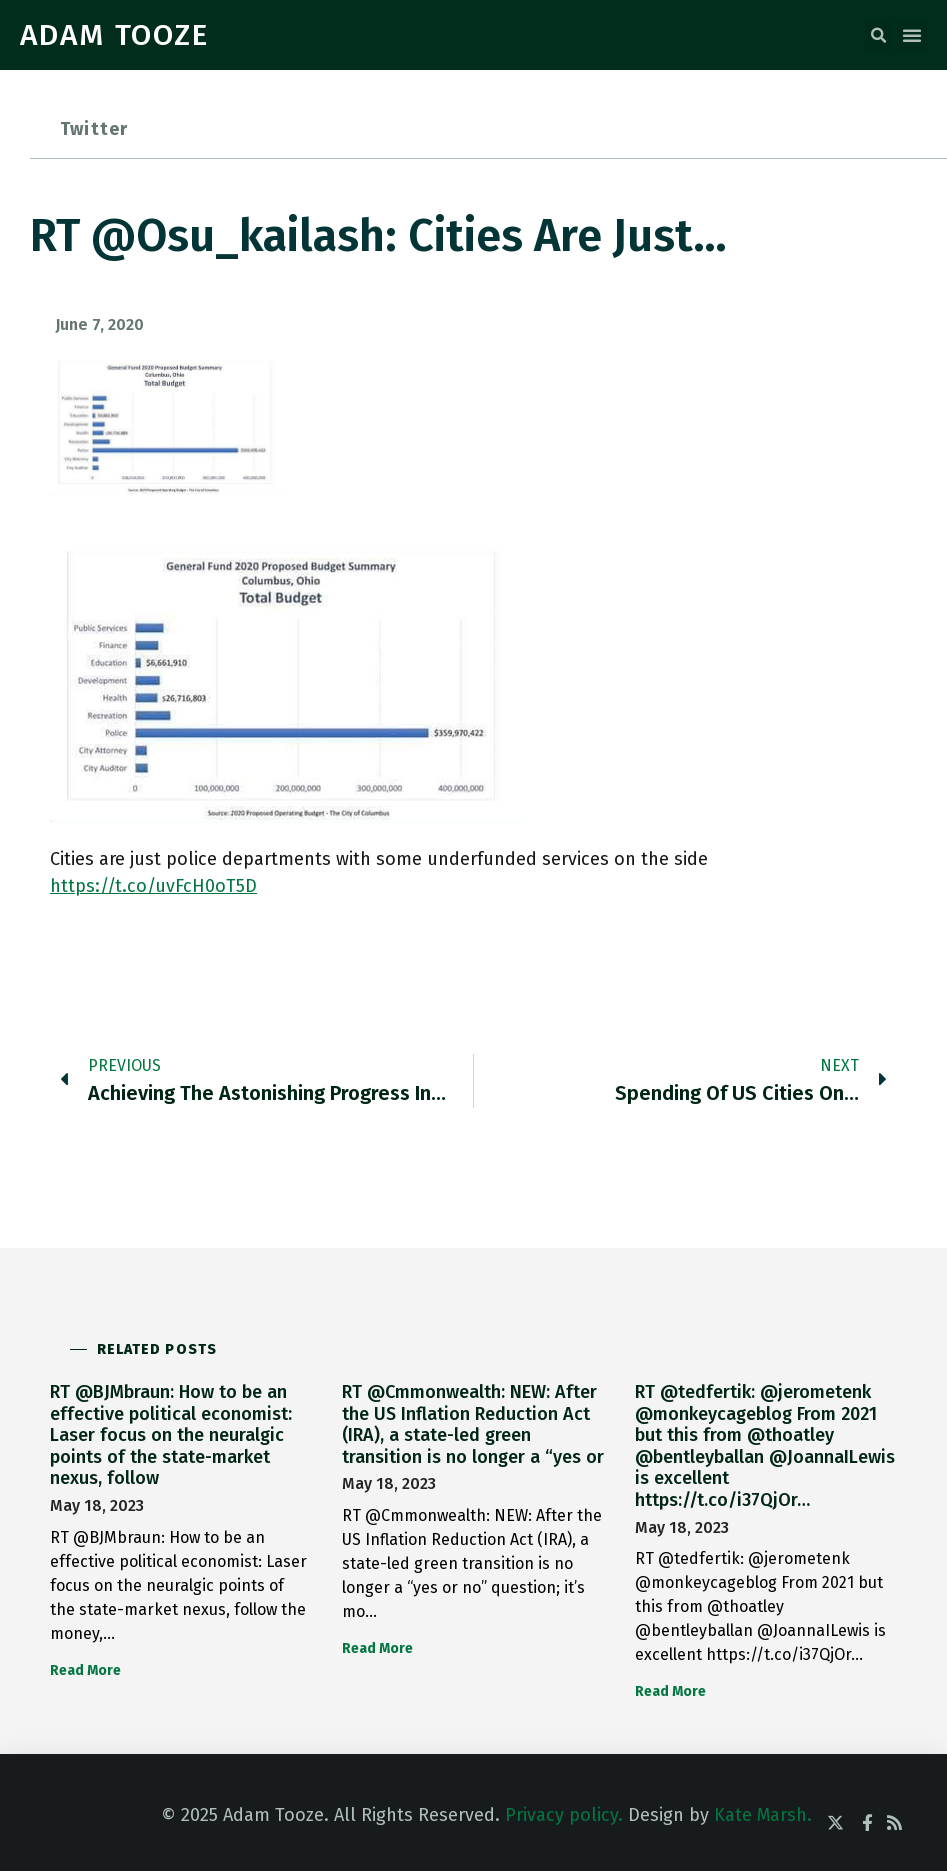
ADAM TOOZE (114, 35)
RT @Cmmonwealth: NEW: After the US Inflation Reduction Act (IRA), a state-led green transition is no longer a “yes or (473, 1424)
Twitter (94, 129)
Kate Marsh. (763, 1815)
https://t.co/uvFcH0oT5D (153, 886)
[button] (878, 36)
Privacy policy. (564, 1815)
